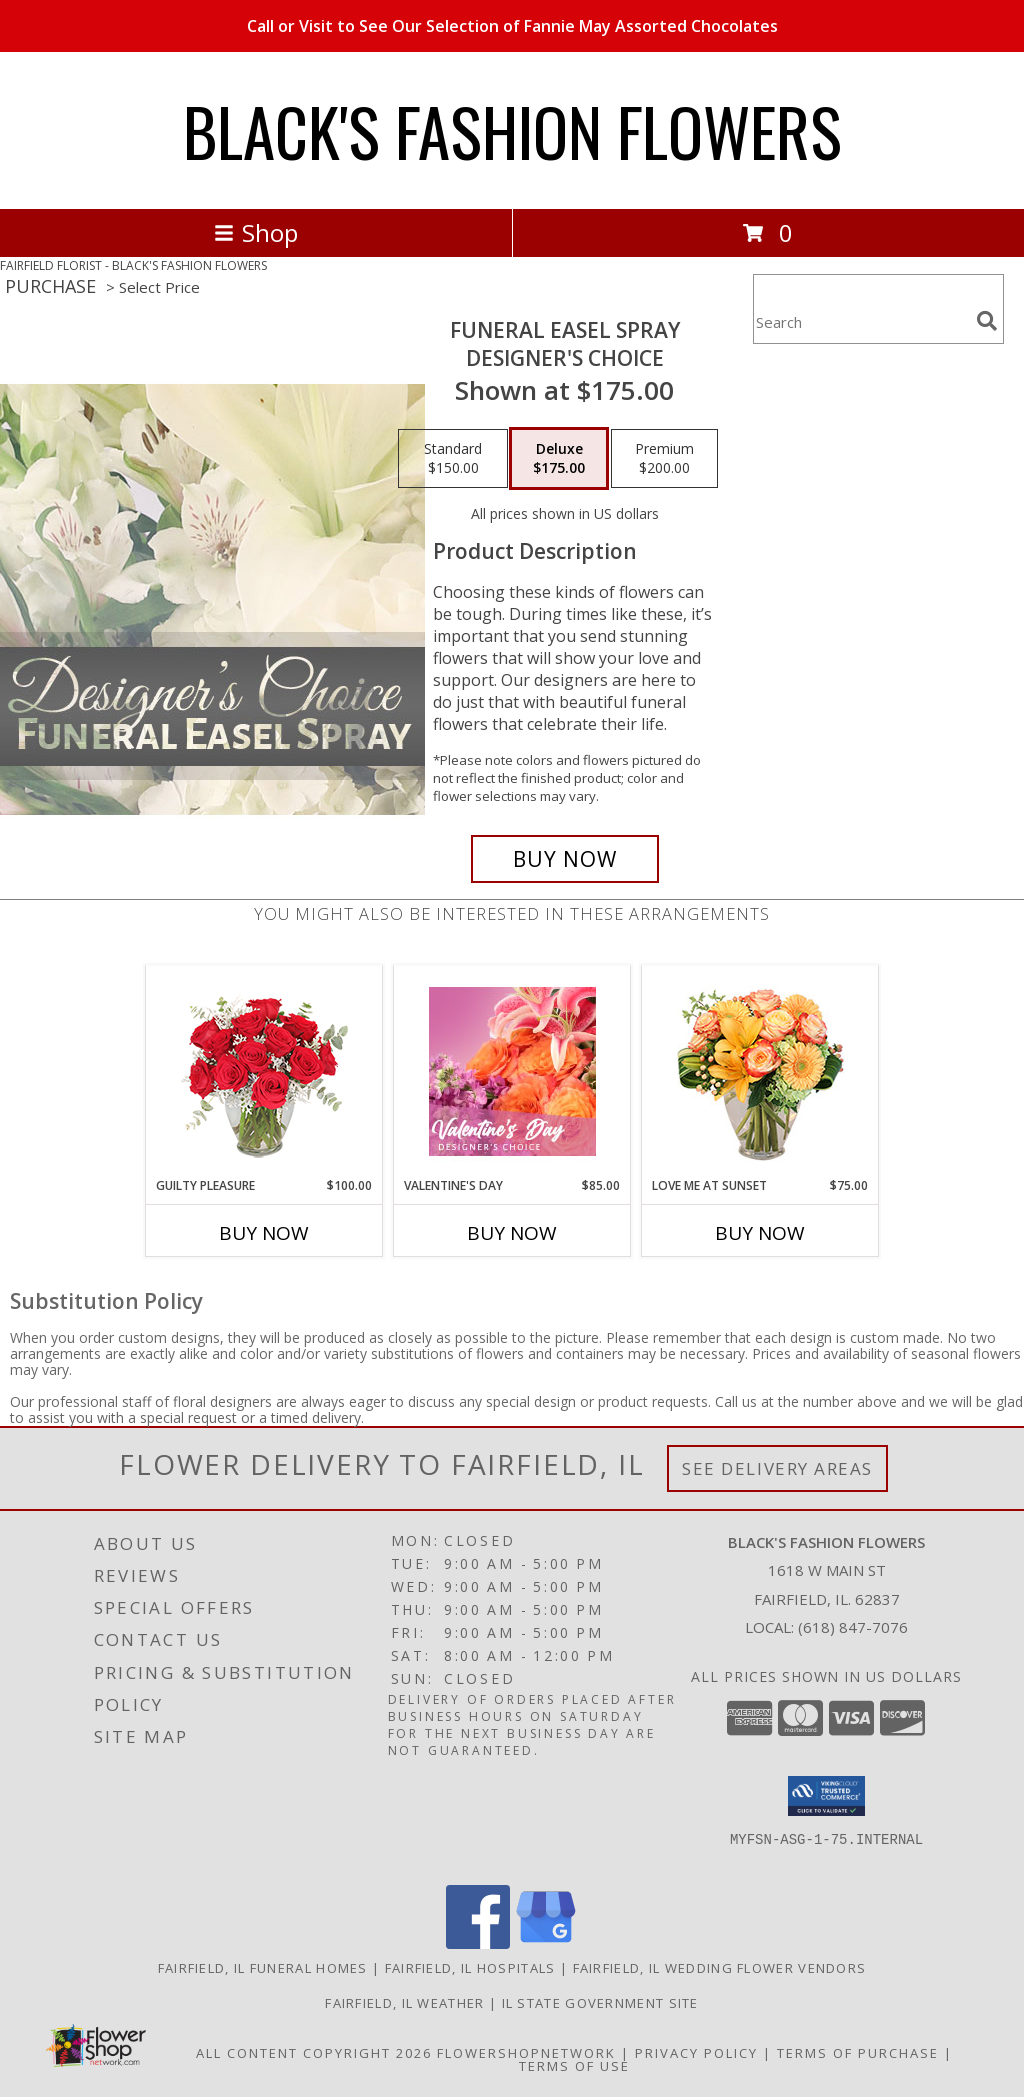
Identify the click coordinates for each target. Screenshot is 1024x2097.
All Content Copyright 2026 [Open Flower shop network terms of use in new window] (314, 2053)
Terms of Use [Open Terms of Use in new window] (574, 2066)
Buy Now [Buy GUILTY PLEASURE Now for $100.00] (264, 1233)
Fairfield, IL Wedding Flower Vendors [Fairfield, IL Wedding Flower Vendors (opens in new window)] (720, 1968)
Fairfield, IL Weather (404, 2003)
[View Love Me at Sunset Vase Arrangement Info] (760, 1071)
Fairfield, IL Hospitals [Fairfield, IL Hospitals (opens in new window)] (470, 1968)
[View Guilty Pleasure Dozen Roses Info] (264, 1071)
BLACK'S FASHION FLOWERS (512, 130)
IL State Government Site (600, 2003)
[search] (987, 321)
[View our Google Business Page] (546, 1943)
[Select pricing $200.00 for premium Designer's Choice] (664, 459)
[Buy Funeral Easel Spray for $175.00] (565, 859)
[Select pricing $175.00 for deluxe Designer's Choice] (559, 459)
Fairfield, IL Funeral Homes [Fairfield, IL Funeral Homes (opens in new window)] (263, 1968)
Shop (256, 232)
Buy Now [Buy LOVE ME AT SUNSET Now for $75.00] (760, 1233)
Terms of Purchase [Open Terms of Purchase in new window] (858, 2053)
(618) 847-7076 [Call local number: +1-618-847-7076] (853, 1627)
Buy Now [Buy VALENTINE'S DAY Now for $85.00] (512, 1233)
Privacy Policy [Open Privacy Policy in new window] (696, 2053)
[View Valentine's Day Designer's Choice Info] (512, 1071)
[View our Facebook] (478, 1943)
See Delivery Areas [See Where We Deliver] (777, 1468)
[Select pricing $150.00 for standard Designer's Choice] (453, 459)
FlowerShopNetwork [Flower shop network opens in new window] (526, 2053)
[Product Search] (861, 321)
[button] (826, 1796)
